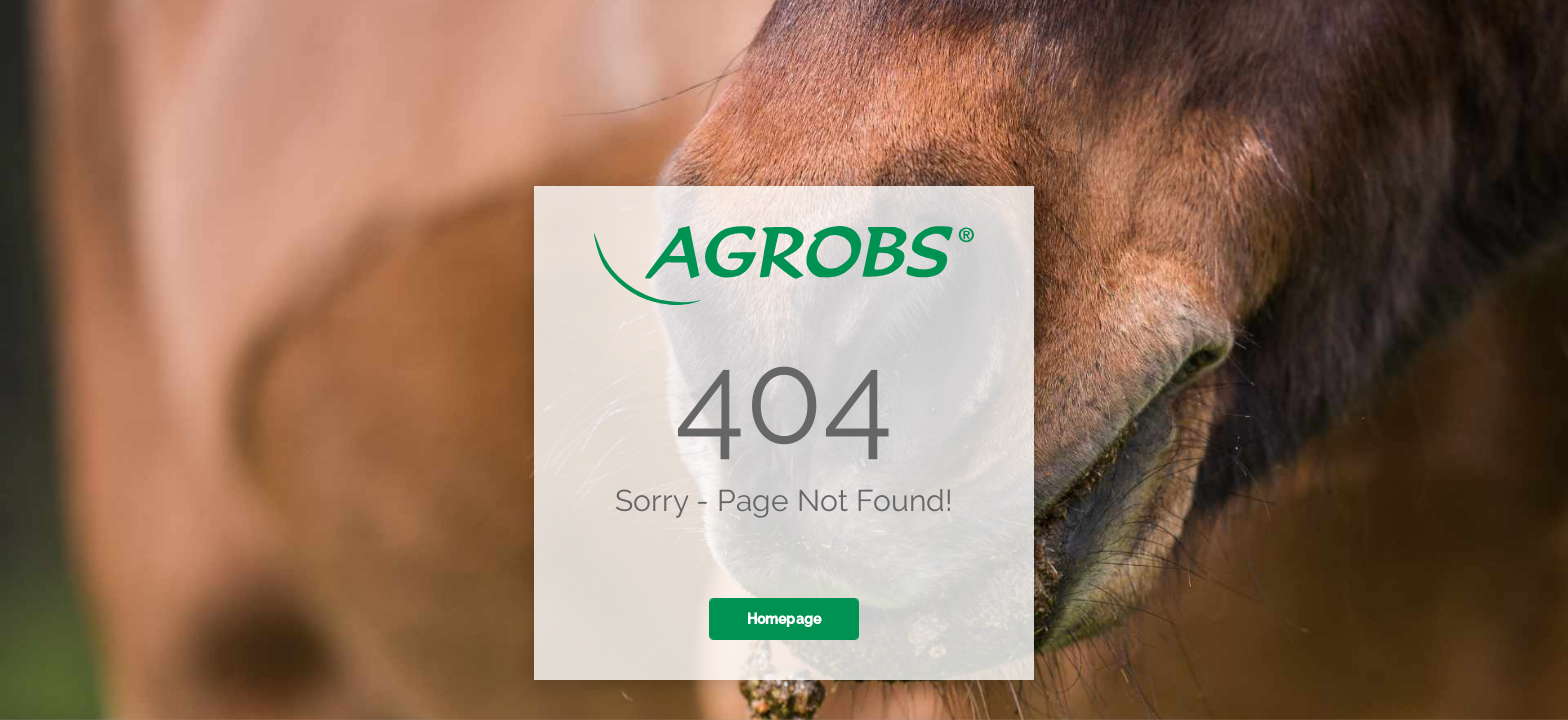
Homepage (784, 619)
